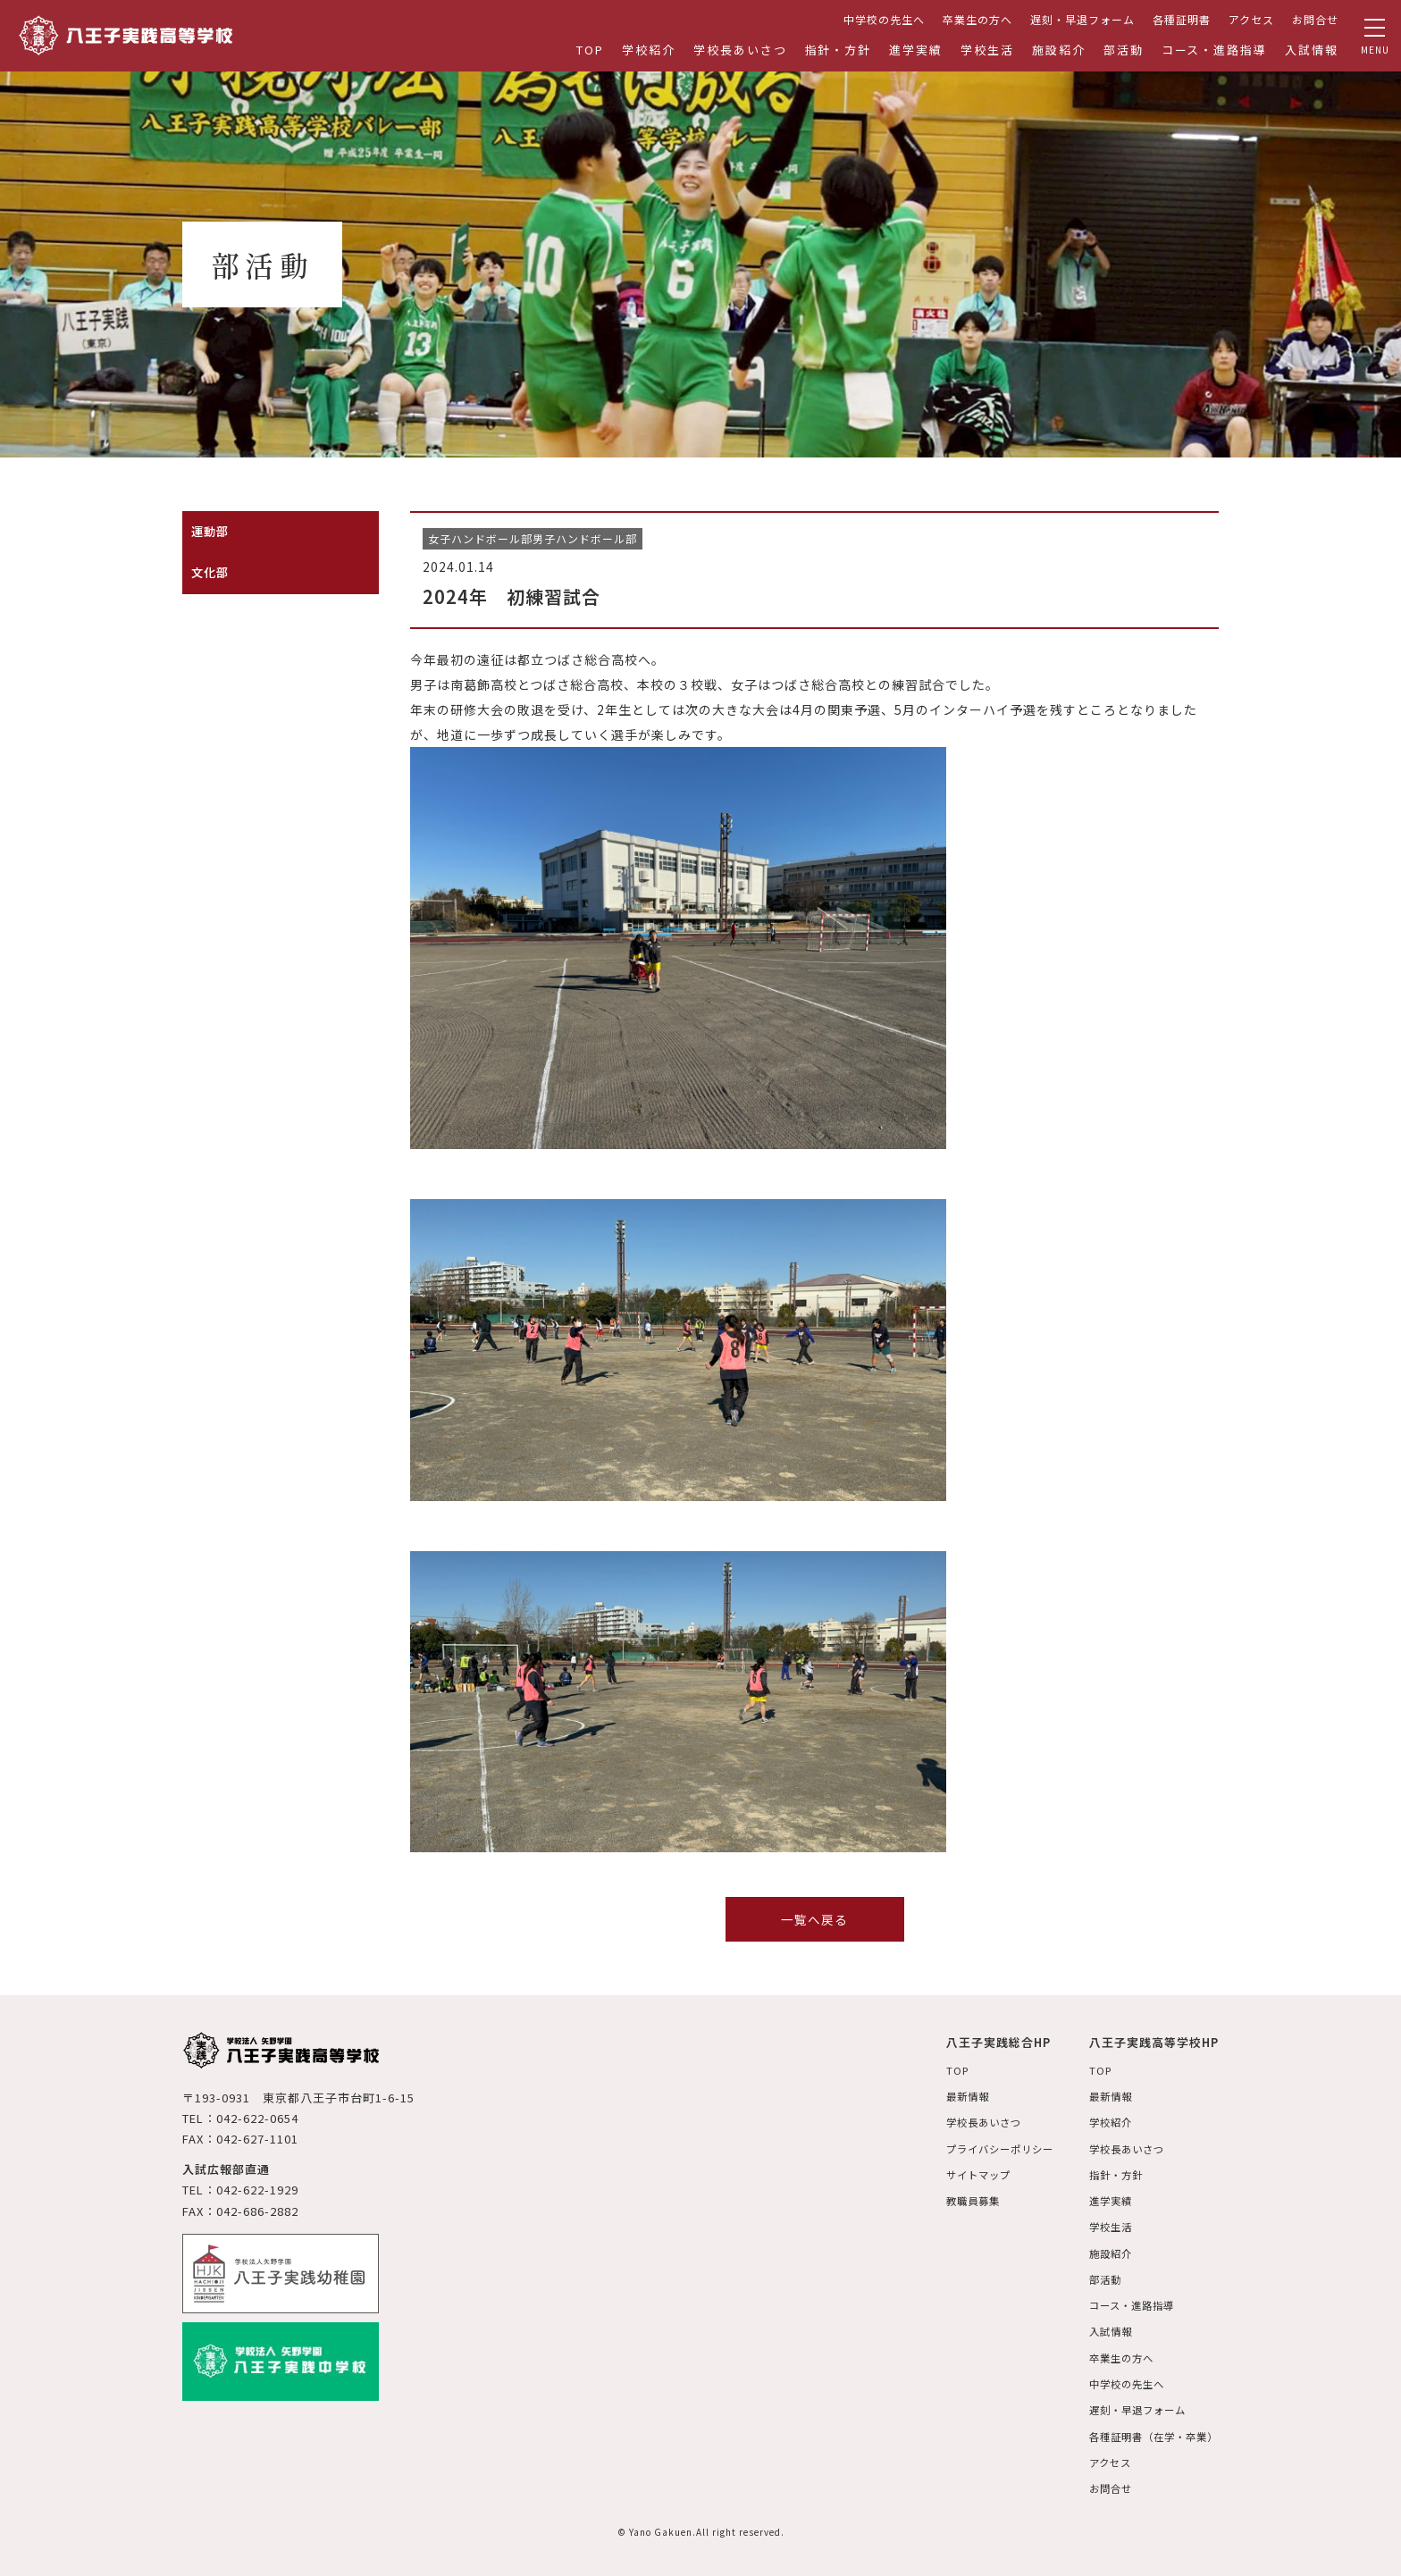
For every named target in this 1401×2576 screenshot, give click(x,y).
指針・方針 (838, 49)
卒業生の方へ (977, 19)
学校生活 (987, 49)
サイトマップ (962, 2174)
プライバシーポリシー (985, 2147)
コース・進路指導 (1215, 49)
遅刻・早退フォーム (1082, 19)
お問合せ (1315, 19)
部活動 (1123, 49)
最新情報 (950, 2095)
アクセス (1251, 19)
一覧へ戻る (814, 1919)
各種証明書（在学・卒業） (1149, 2434)
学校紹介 (648, 49)
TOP (590, 49)
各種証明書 (1182, 19)
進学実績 (916, 49)
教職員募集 (956, 2200)
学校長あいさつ (740, 49)
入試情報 (1311, 49)
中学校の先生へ (884, 19)
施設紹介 (1059, 49)
